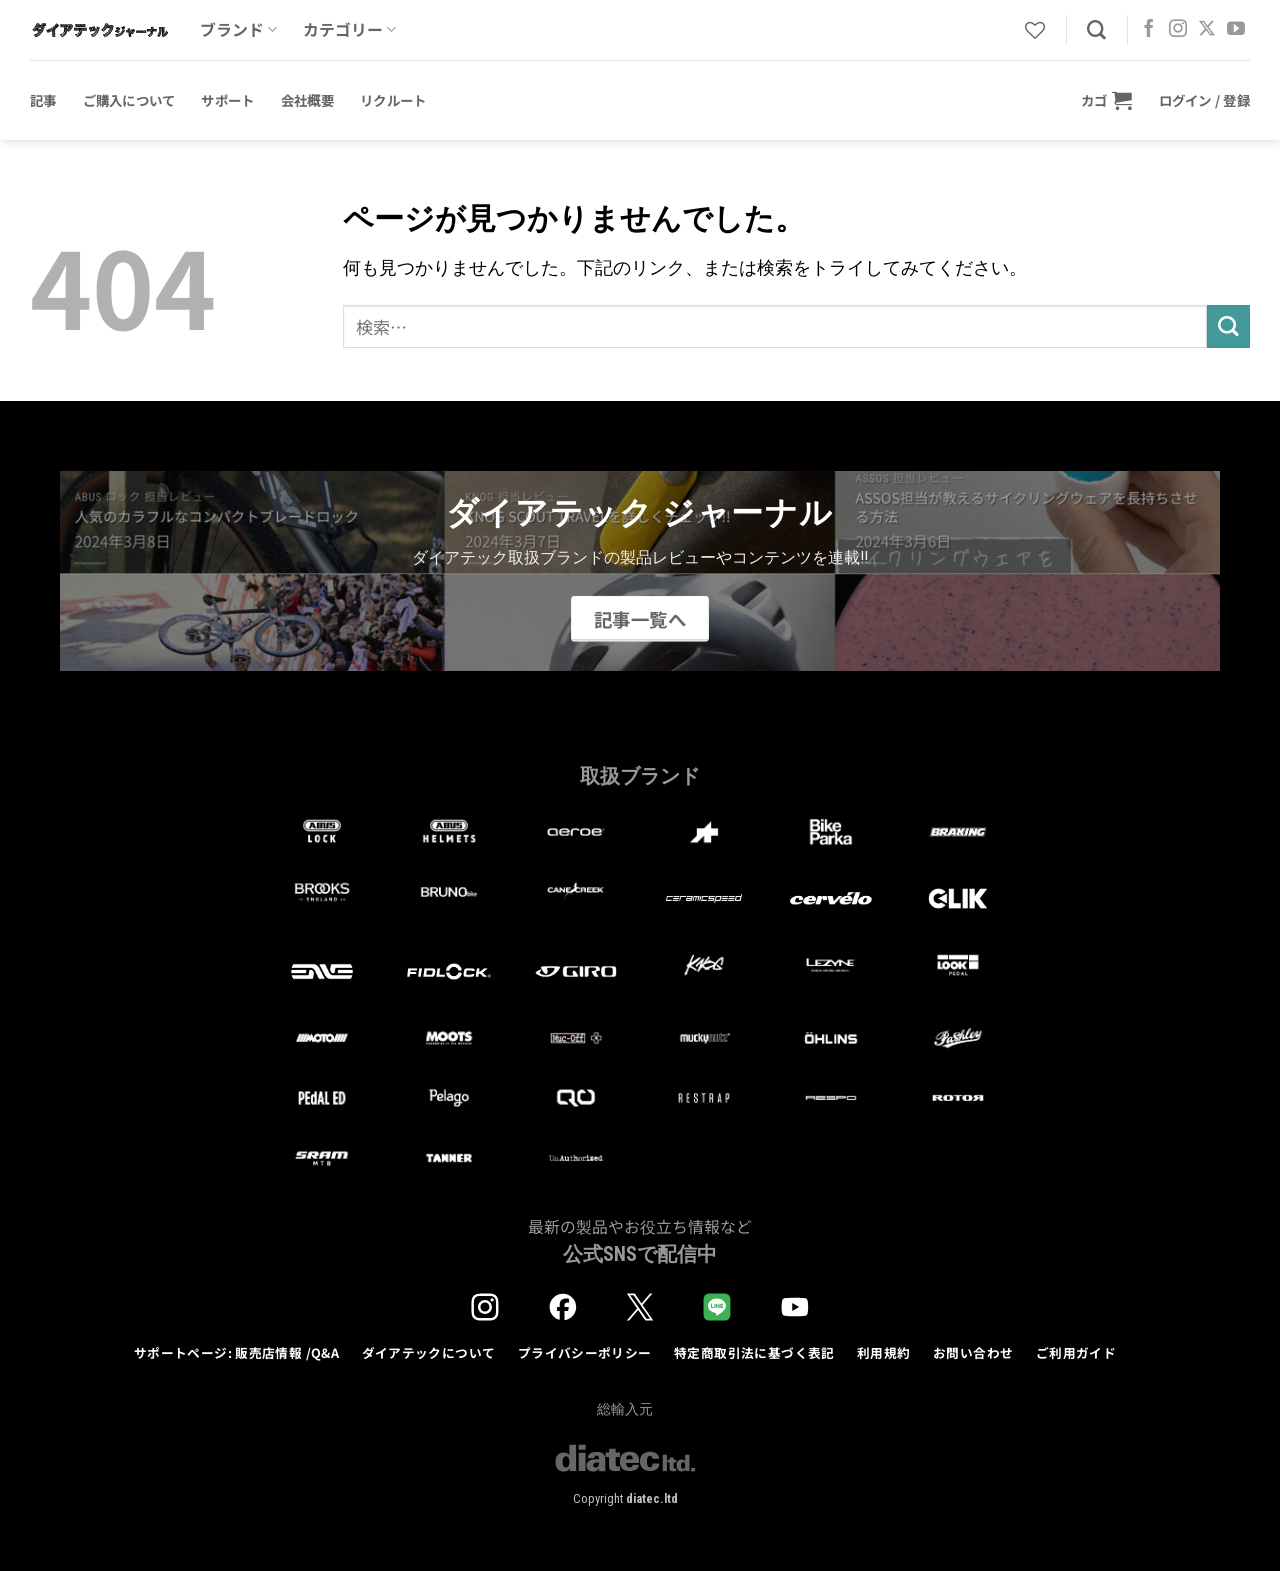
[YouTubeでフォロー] (1236, 30)
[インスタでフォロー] (1178, 30)
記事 (43, 100)
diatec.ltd (652, 1498)
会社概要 (308, 100)
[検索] (1096, 30)
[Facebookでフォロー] (1149, 30)
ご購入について (129, 100)
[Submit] (1228, 326)
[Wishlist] (1035, 30)
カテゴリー (349, 29)
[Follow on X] (1207, 30)
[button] (1107, 100)
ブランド (238, 29)
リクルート (393, 100)
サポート (227, 100)
